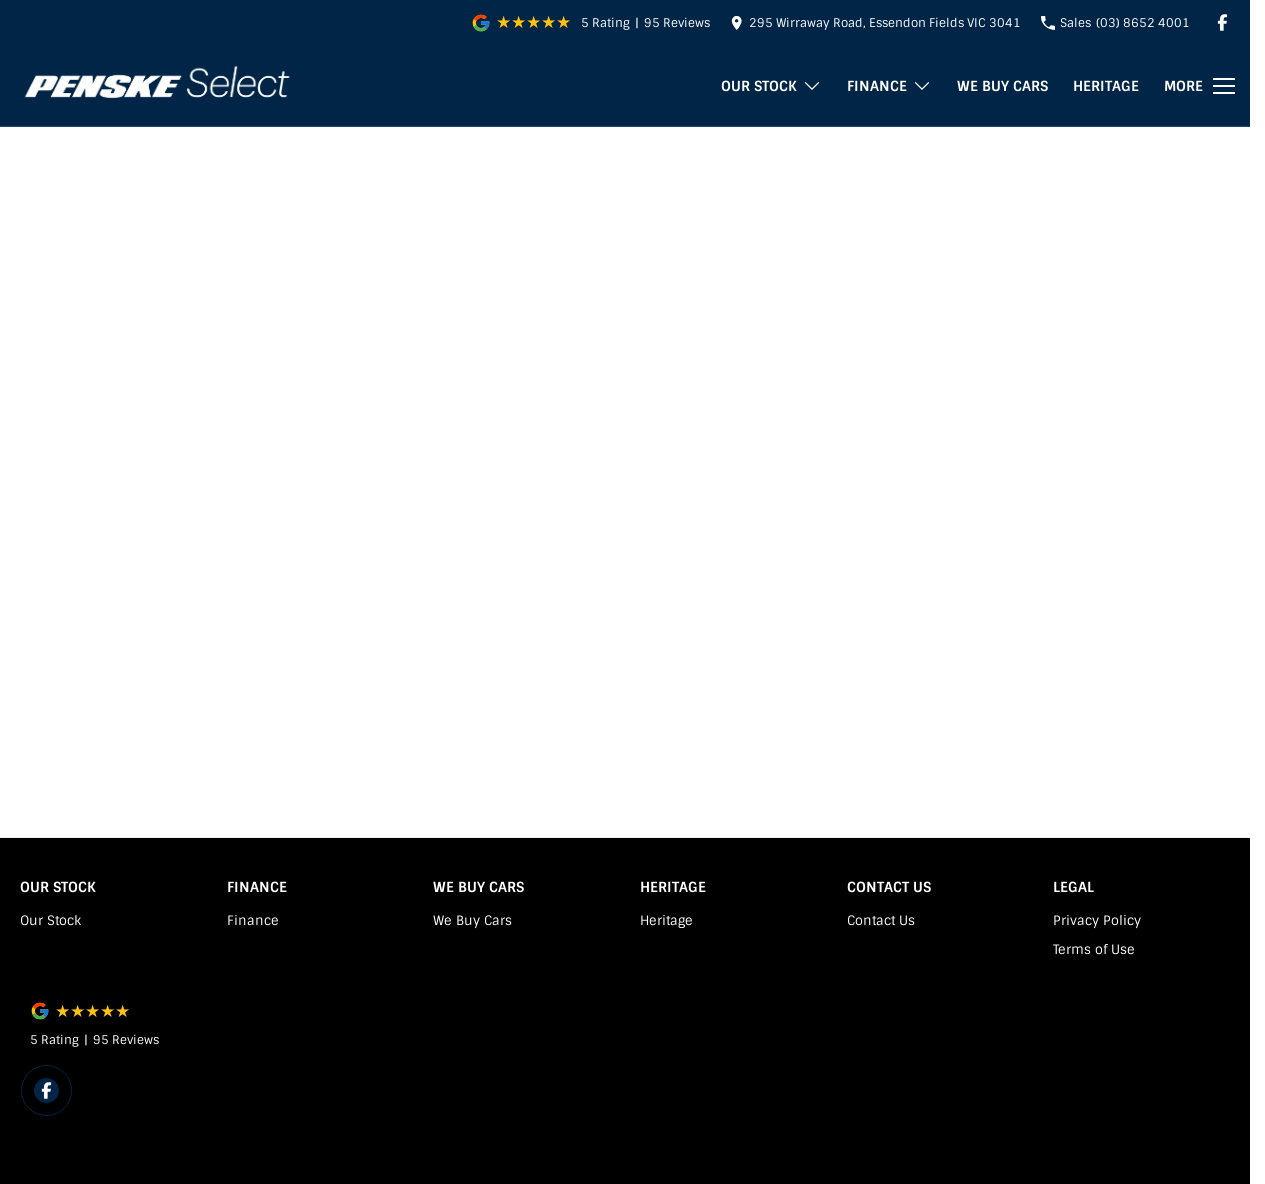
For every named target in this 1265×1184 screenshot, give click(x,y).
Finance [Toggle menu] (889, 86)
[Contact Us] (875, 22)
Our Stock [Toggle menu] (771, 86)
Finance (253, 920)
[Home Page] (156, 86)
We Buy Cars (1002, 86)
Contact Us (881, 920)
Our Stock (50, 920)
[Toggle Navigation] (1199, 86)
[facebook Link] (1222, 22)
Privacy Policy (1097, 920)
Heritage (1106, 86)
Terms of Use (1094, 949)
